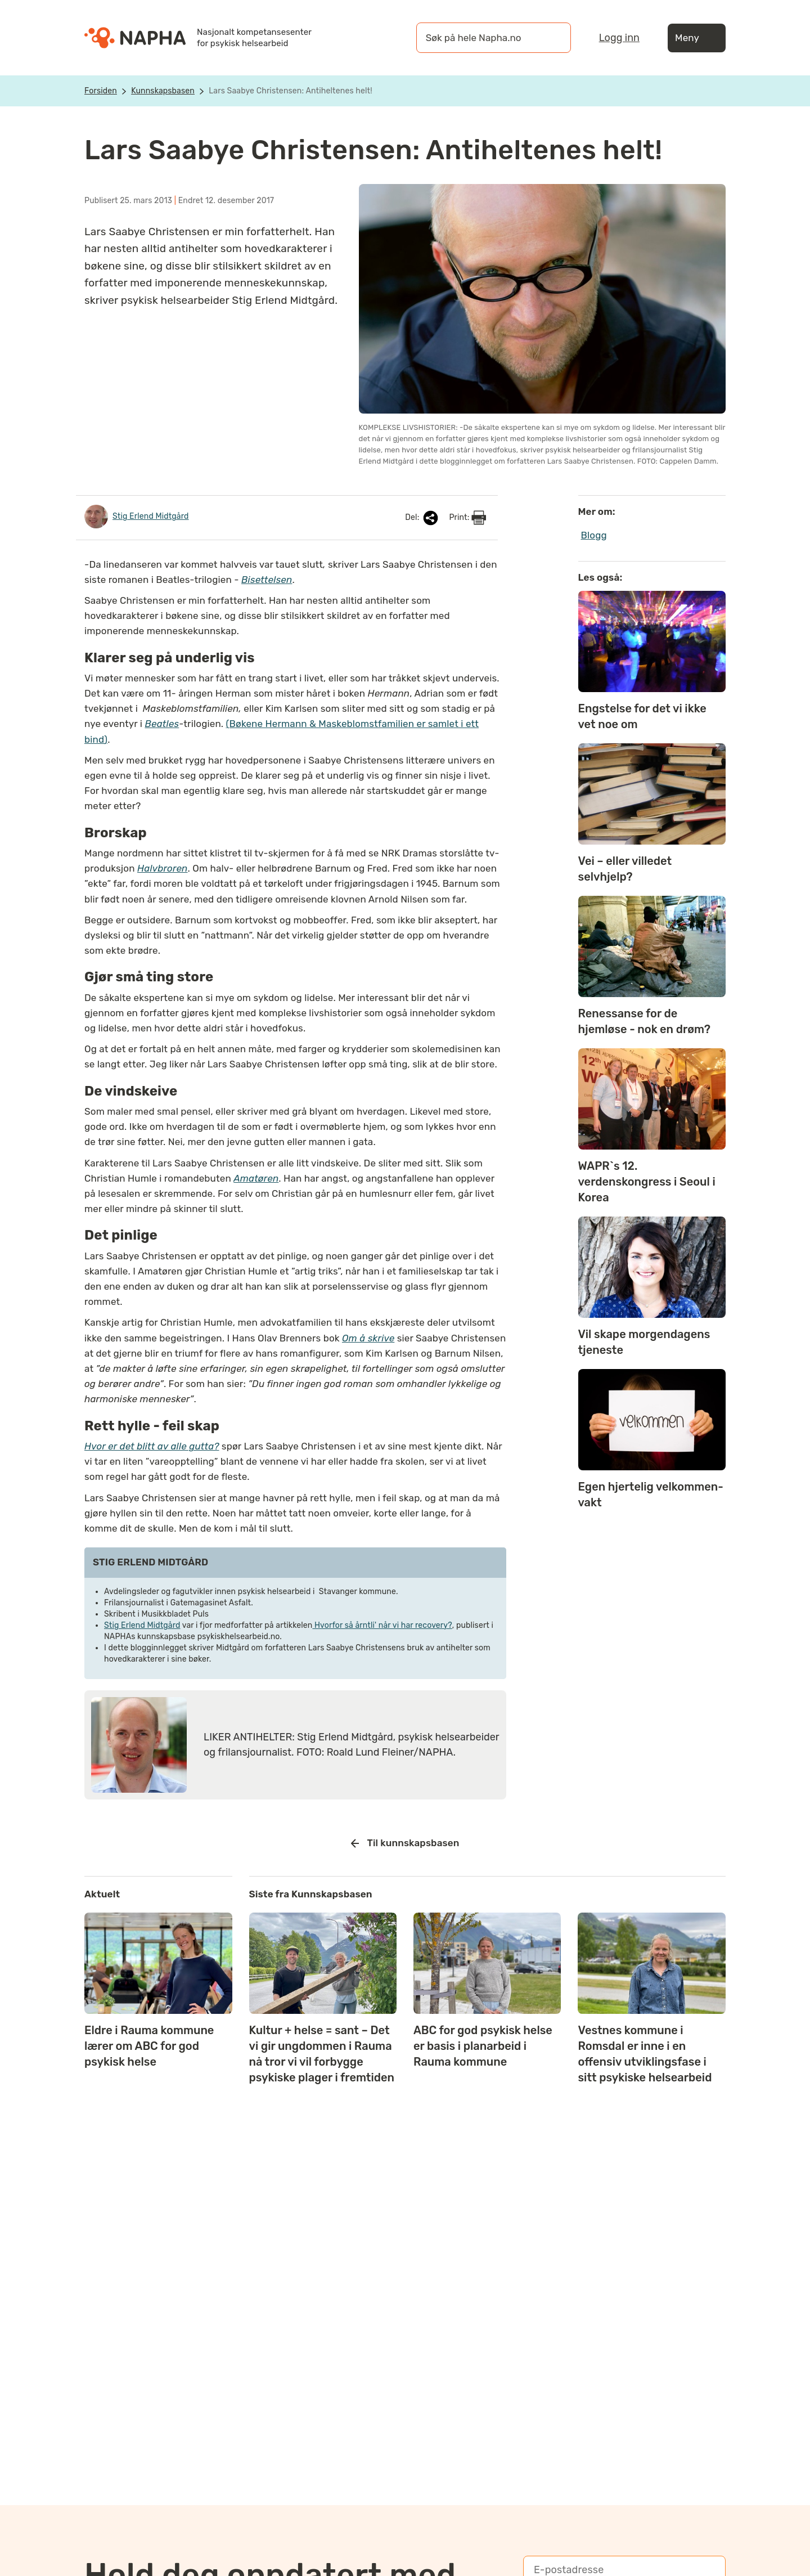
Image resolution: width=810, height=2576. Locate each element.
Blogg (594, 535)
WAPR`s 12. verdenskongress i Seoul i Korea (647, 1181)
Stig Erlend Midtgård (142, 1625)
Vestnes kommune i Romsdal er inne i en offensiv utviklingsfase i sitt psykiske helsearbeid (645, 2053)
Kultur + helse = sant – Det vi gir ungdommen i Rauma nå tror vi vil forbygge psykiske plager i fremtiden (322, 2053)
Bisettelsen (266, 579)
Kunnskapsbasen (163, 91)
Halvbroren (162, 868)
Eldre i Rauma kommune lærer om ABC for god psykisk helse (149, 2045)
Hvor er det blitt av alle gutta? (151, 1446)
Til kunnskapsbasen (405, 1843)
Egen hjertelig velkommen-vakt (650, 1494)
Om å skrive (368, 1338)
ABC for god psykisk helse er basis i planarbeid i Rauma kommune (482, 2045)
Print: (467, 517)
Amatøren (255, 1178)
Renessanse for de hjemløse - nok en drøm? (644, 1021)
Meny (696, 38)
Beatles (162, 723)
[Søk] (551, 38)
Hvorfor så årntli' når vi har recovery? (382, 1625)
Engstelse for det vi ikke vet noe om (642, 716)
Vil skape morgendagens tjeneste (644, 1342)
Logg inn (619, 38)
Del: (422, 518)
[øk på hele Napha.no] (482, 38)
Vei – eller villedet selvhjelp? (625, 868)
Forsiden (100, 91)
